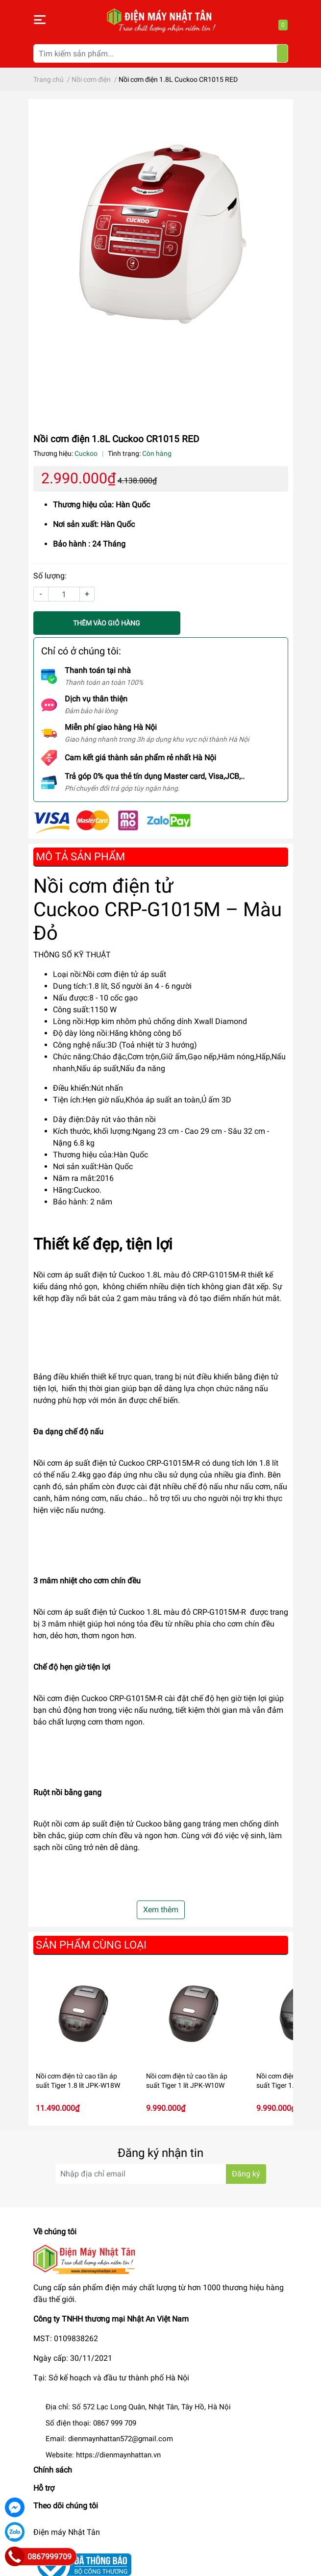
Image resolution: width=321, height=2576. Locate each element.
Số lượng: (50, 575)
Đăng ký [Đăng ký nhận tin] (246, 2173)
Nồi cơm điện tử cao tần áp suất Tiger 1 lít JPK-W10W (186, 2081)
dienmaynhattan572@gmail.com (120, 2438)
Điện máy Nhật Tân (66, 2532)
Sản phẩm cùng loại (91, 1944)
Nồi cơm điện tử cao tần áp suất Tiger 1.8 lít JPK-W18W (78, 2081)
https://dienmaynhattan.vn (118, 2455)
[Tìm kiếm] (282, 53)
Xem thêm (160, 1909)
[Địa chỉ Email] (160, 2174)
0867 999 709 (114, 2423)
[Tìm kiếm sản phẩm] (160, 53)
